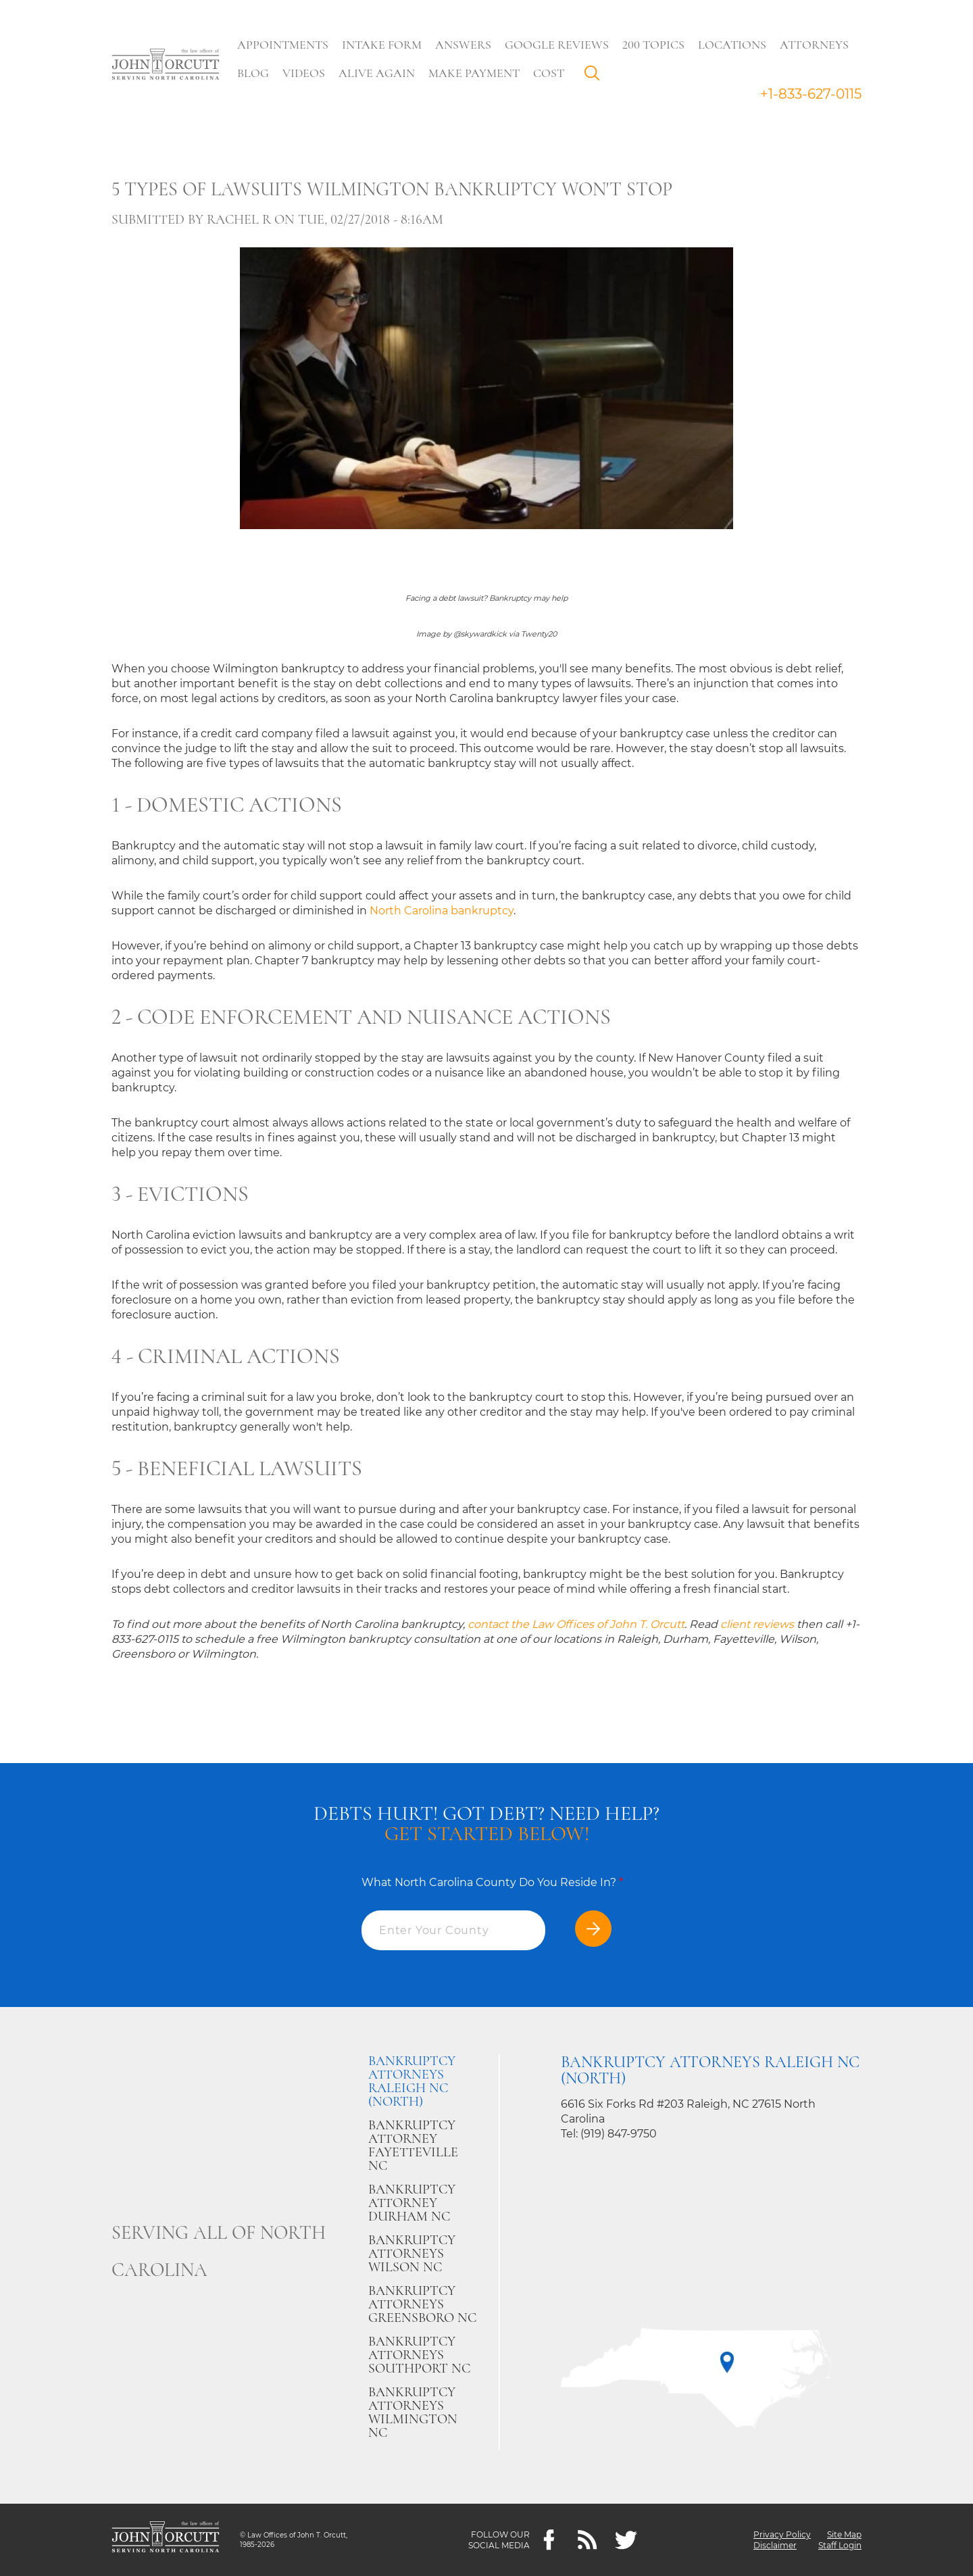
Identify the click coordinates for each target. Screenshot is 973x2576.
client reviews (757, 1624)
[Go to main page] (165, 65)
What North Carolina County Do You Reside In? (492, 1882)
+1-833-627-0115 (811, 94)
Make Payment (474, 73)
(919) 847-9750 (618, 2133)
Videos (303, 73)
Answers (463, 44)
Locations (732, 44)
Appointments (282, 44)
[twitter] (626, 2539)
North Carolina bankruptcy (442, 910)
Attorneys (814, 44)
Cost (548, 73)
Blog (253, 73)
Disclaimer (775, 2545)
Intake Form (382, 44)
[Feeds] (587, 2539)
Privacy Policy (782, 2534)
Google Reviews (557, 44)
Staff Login (840, 2545)
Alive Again (377, 73)
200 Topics (653, 44)
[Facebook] (549, 2539)
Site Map (844, 2534)
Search (595, 76)
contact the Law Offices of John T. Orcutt (576, 1624)
